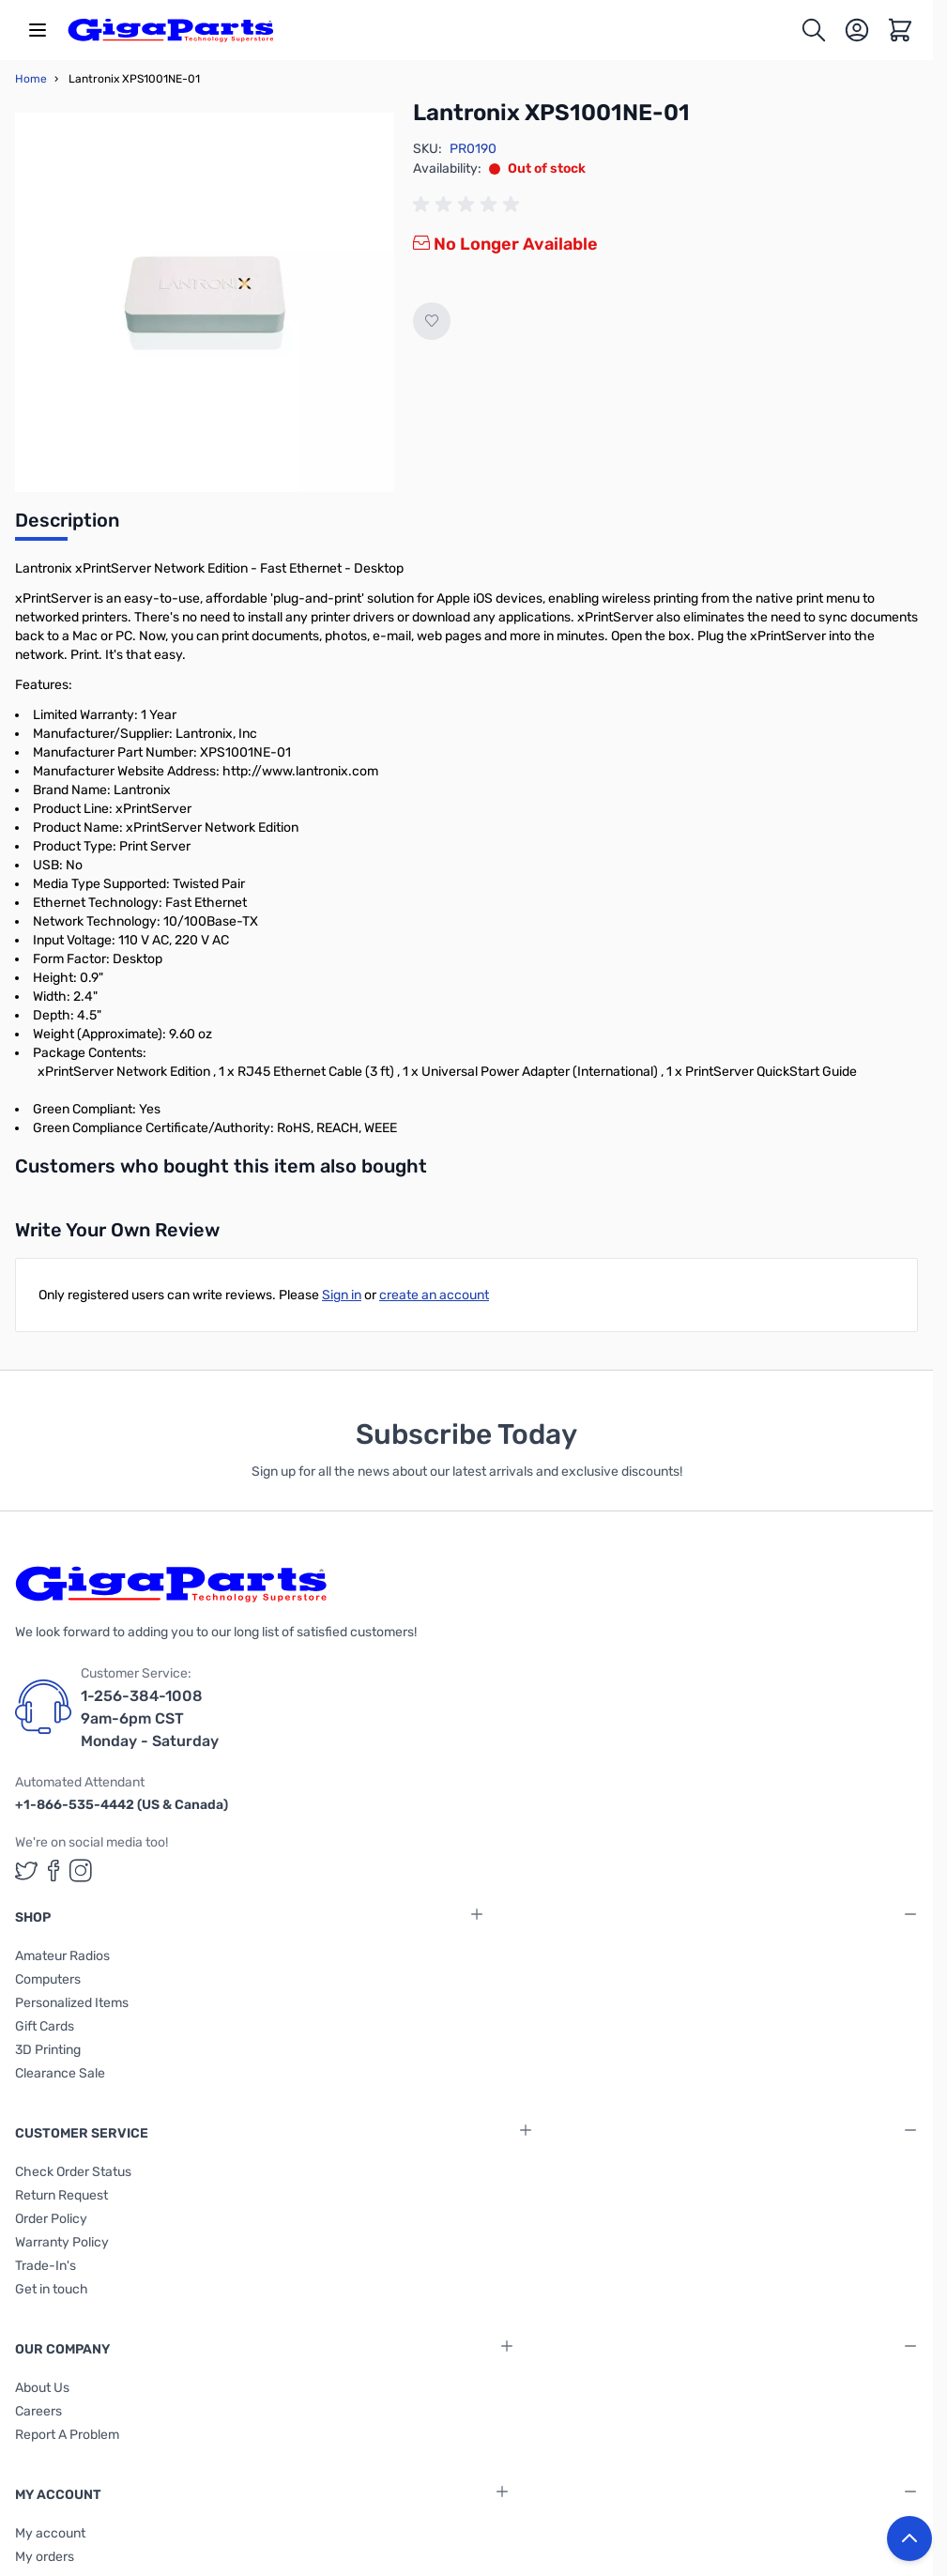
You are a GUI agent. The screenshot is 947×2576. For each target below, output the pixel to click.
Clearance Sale (60, 2073)
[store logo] (171, 30)
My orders (44, 2557)
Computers (48, 1979)
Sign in (341, 1295)
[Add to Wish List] (432, 321)
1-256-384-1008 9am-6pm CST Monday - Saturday (150, 1718)
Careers (38, 2411)
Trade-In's (45, 2266)
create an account (434, 1295)
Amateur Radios (62, 1956)
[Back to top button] (909, 2538)
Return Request (61, 2195)
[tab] (67, 525)
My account (50, 2533)
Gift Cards (44, 2026)
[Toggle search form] (814, 30)
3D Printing (48, 2050)
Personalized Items (72, 2003)
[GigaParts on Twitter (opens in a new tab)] (26, 1870)
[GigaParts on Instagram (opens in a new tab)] (80, 1870)
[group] (469, 204)
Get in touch (51, 2289)
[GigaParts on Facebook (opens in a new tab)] (53, 1870)
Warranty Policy (62, 2242)
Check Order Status (73, 2172)
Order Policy (51, 2219)
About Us (42, 2388)
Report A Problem (67, 2435)
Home (31, 78)
